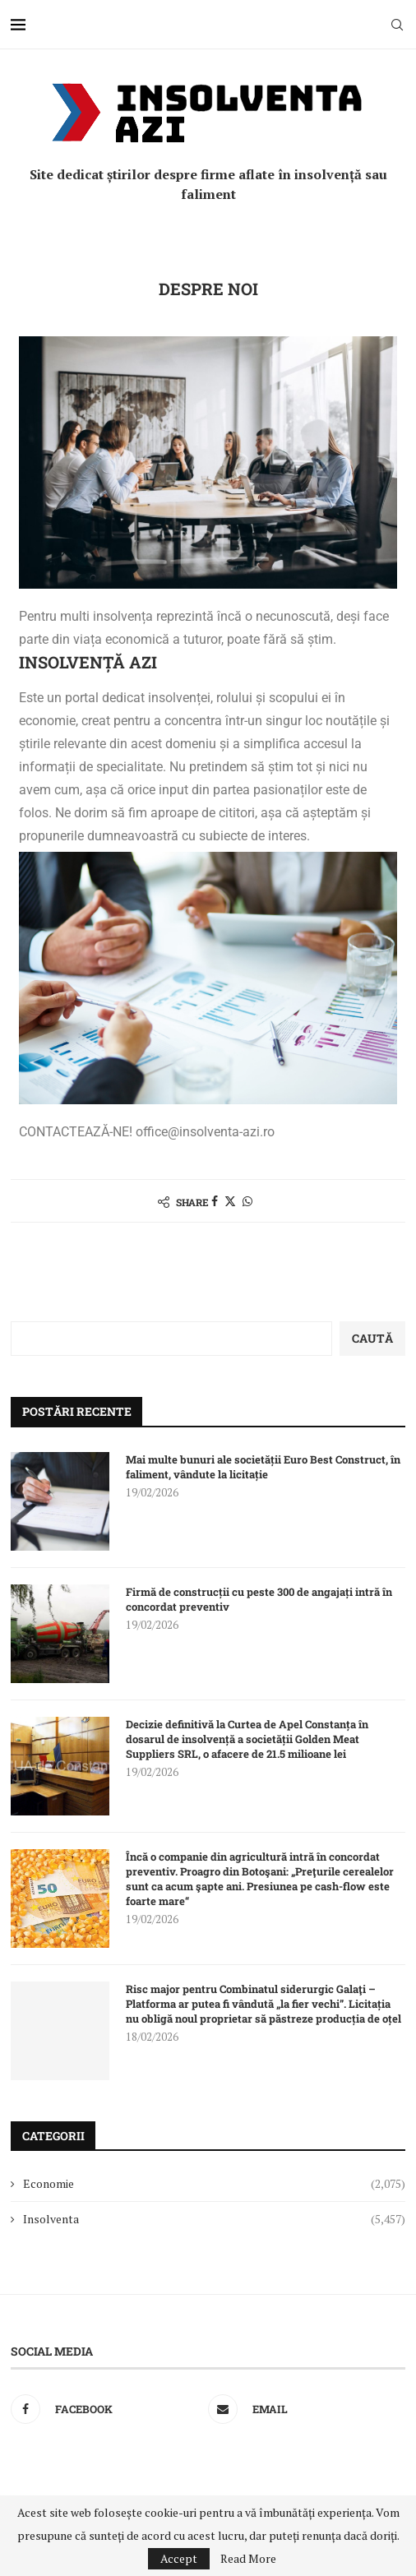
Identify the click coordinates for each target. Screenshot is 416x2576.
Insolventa (214, 2219)
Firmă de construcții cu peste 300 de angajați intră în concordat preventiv (259, 1599)
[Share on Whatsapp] (247, 1201)
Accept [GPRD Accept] (178, 2558)
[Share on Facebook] (214, 1201)
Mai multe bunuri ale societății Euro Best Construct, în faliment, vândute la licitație (263, 1467)
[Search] (397, 25)
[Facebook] (105, 2409)
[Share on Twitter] (230, 1201)
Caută (372, 1338)
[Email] (302, 2409)
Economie (214, 2184)
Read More (248, 2558)
